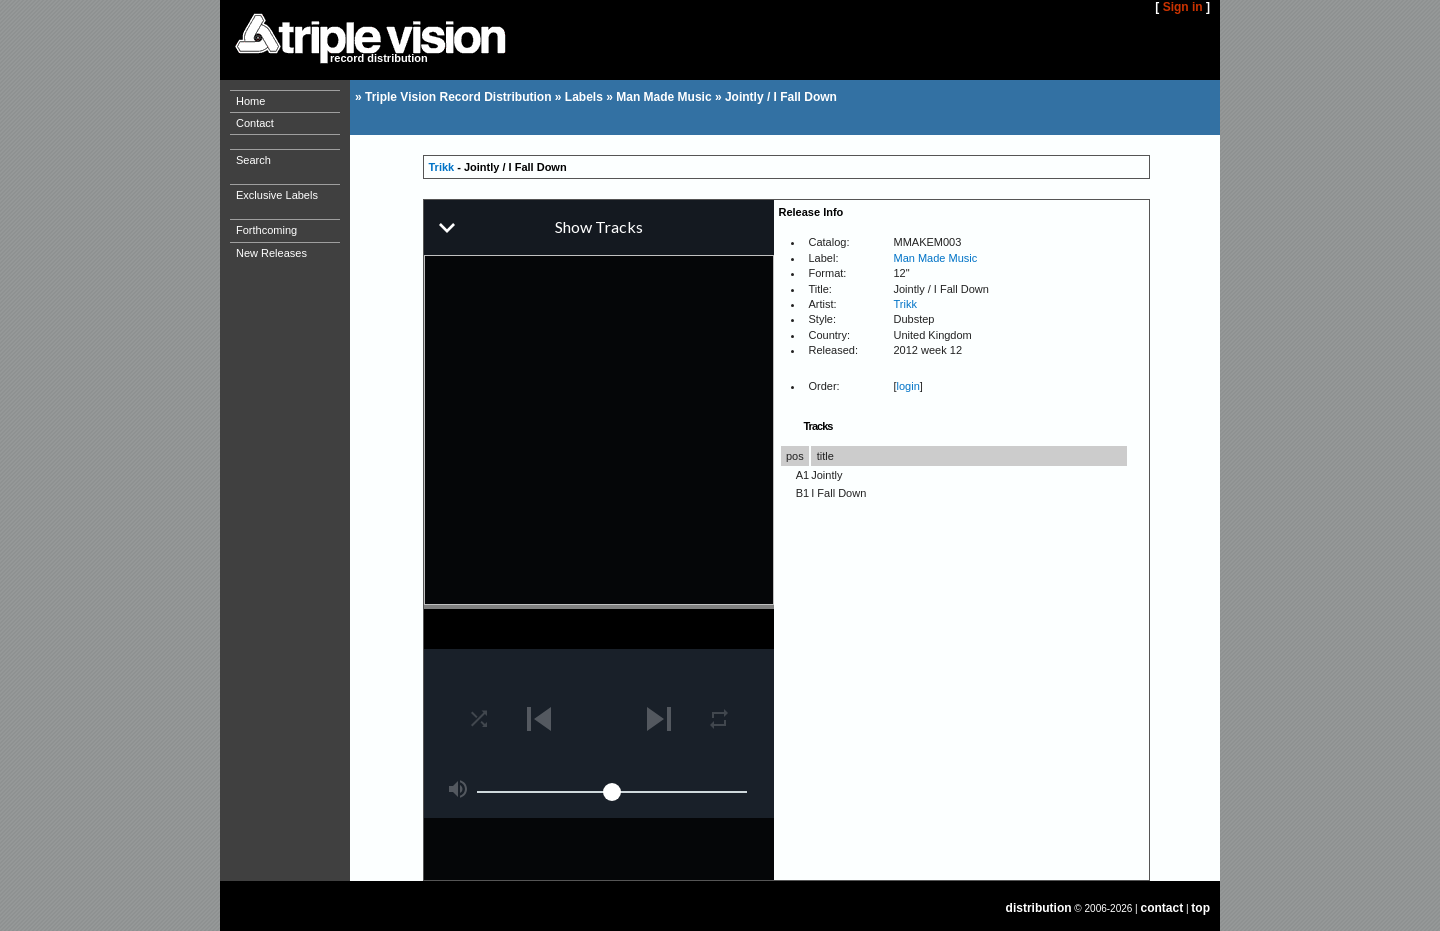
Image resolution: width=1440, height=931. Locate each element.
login (908, 386)
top (1200, 908)
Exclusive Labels (277, 195)
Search (253, 160)
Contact (255, 123)
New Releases (271, 253)
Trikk (442, 167)
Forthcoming (266, 230)
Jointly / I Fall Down (781, 97)
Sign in (1183, 7)
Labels (584, 97)
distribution (1039, 908)
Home (250, 101)
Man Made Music (663, 97)
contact (1162, 908)
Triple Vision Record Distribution (458, 97)
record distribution (379, 58)
